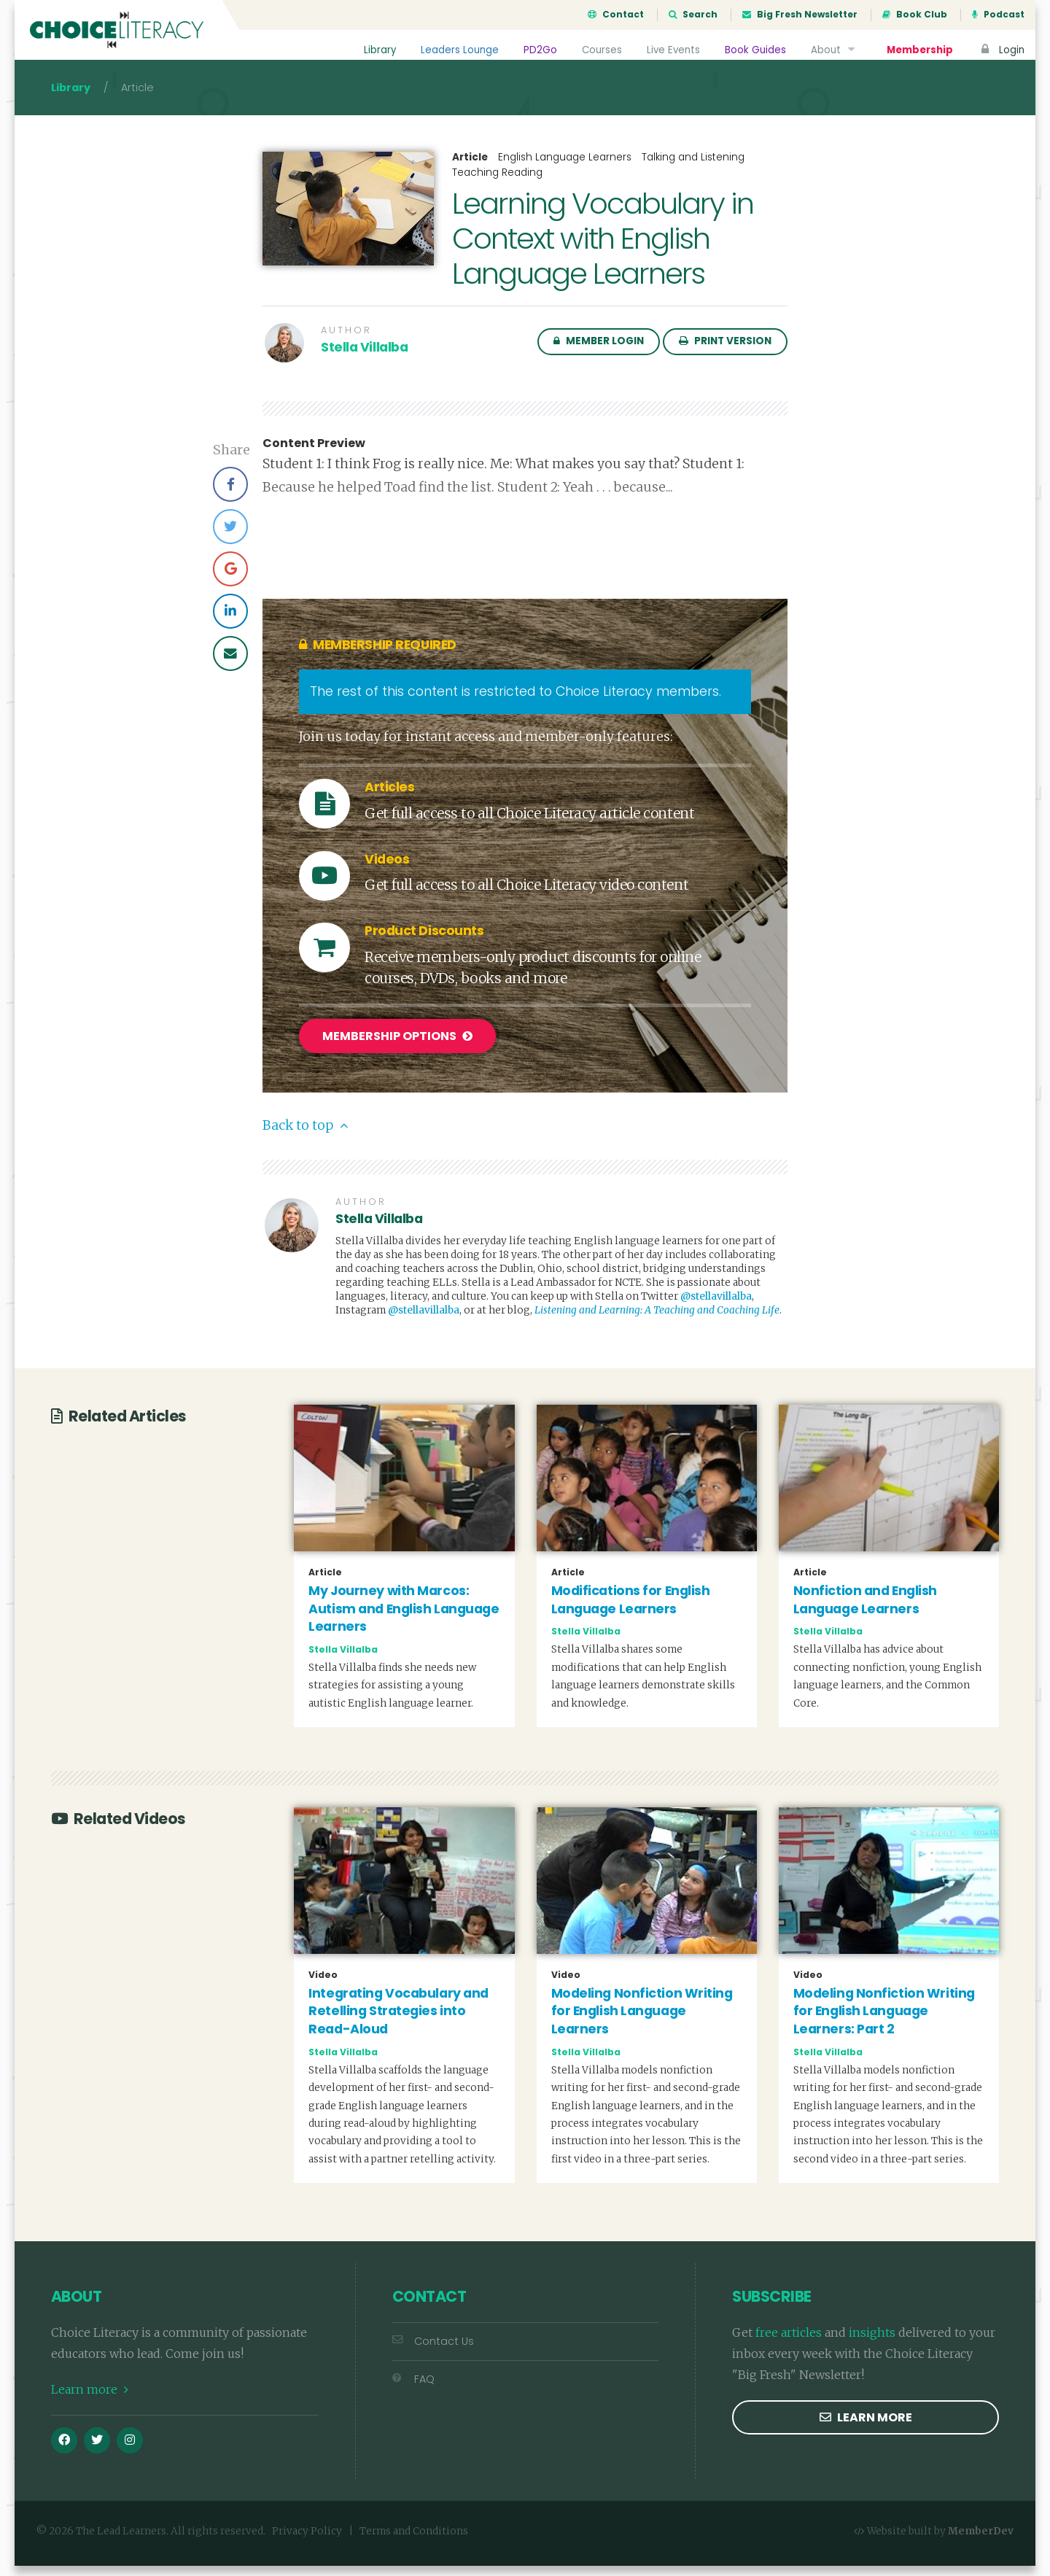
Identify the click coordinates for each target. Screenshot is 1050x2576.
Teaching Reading (497, 186)
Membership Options (397, 1049)
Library (376, 50)
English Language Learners (564, 170)
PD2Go (537, 50)
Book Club (914, 14)
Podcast (998, 14)
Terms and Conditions (413, 2540)
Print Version (725, 354)
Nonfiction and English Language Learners (865, 1609)
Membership (919, 50)
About (834, 50)
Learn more (89, 2398)
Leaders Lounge (457, 50)
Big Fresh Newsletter (800, 14)
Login (1001, 50)
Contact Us (433, 2351)
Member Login (598, 354)
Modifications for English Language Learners (630, 1609)
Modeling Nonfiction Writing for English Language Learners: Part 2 (884, 2020)
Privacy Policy (307, 2540)
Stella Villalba (364, 360)
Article (470, 170)
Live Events (672, 50)
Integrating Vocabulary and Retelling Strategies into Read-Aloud (398, 2020)
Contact (616, 14)
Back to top (305, 1136)
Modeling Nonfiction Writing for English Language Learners (642, 2020)
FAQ (413, 2388)
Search (693, 14)
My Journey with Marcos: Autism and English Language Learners (403, 1618)
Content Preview (313, 456)
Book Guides (754, 50)
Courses (599, 50)
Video (323, 1984)
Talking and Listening (693, 170)
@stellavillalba (716, 1306)
